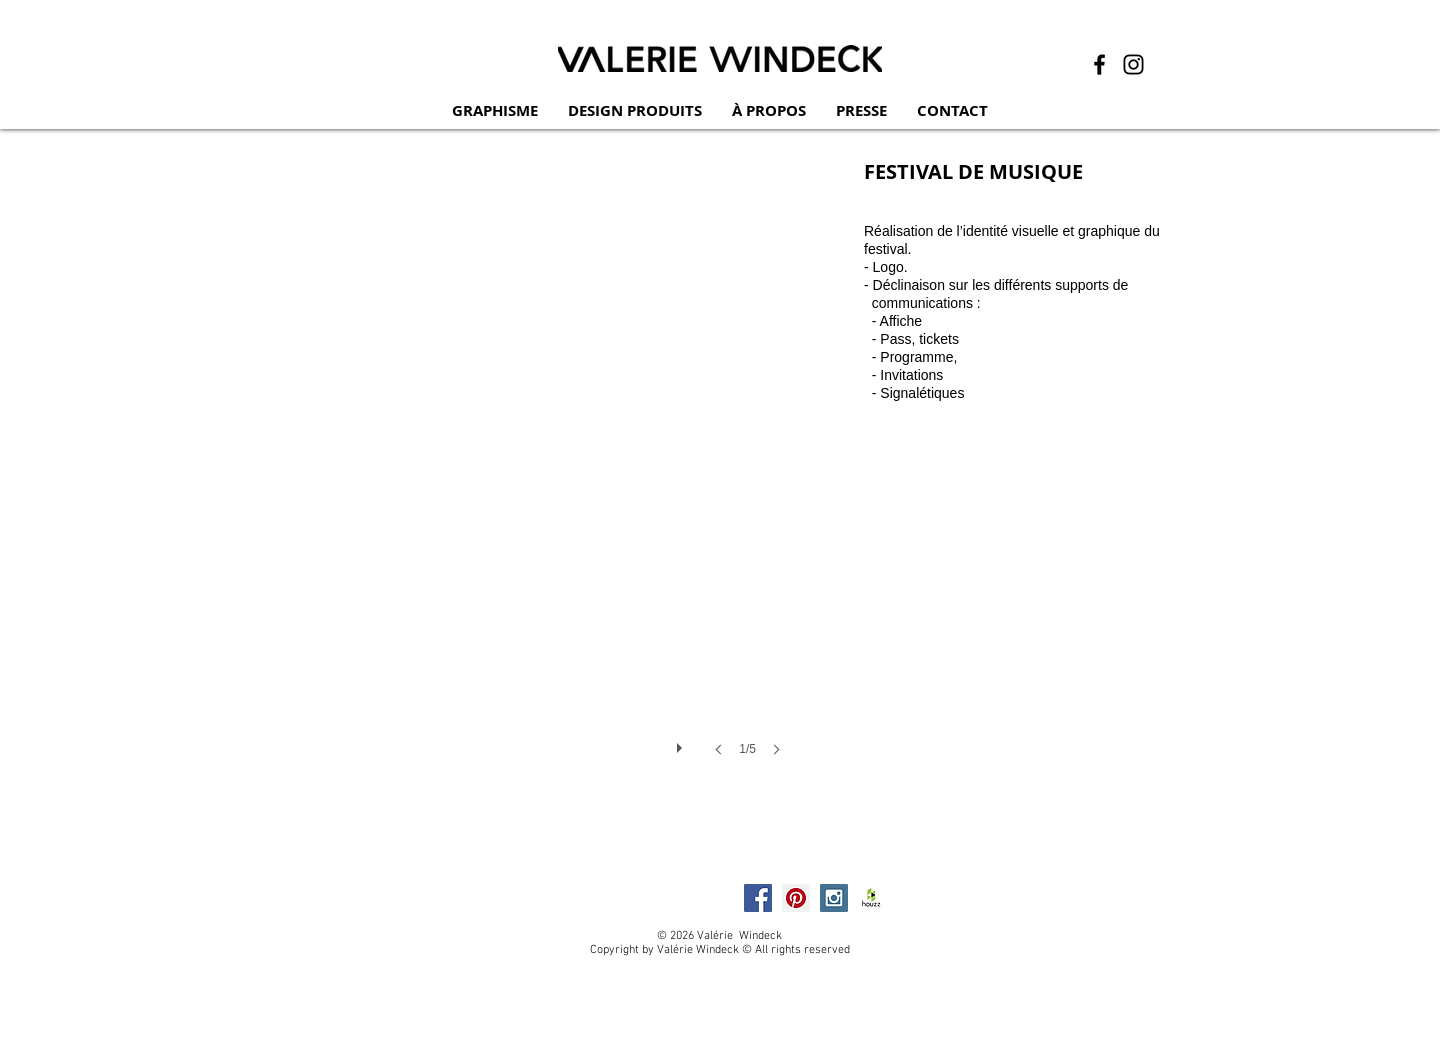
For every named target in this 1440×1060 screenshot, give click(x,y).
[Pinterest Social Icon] (796, 898)
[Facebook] (1099, 64)
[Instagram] (1133, 64)
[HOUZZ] (872, 898)
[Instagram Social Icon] (834, 898)
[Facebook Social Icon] (758, 898)
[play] (682, 743)
